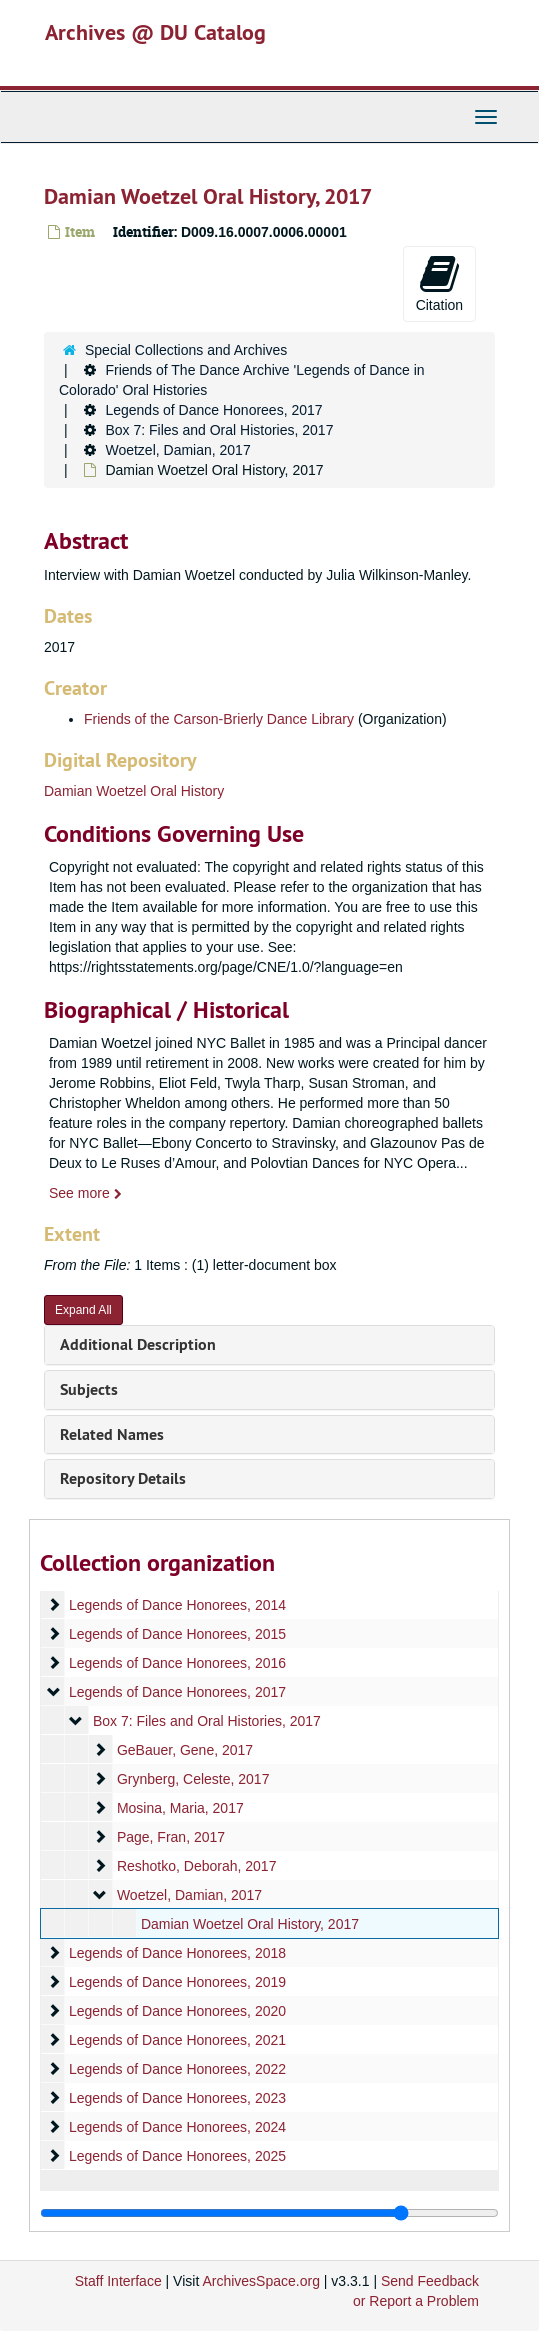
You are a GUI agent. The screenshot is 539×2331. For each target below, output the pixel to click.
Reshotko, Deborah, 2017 (197, 1866)
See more (85, 1193)
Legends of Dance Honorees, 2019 (177, 1982)
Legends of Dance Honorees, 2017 (213, 410)
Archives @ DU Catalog (155, 32)
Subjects (89, 1389)
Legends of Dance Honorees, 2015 (177, 1634)
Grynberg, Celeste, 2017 (193, 1779)
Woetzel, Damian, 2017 (177, 450)
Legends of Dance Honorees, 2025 (177, 2156)
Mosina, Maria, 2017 (180, 1808)
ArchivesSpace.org (261, 2281)
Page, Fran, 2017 (171, 1837)
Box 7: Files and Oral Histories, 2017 (219, 430)
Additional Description (138, 1344)
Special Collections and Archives (186, 350)
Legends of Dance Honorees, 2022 (177, 2069)
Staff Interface (118, 2281)
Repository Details (123, 1478)
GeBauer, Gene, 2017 (185, 1750)
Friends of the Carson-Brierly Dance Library (219, 719)
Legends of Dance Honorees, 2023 (177, 2098)
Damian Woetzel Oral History (134, 791)
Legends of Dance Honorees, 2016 (177, 1663)
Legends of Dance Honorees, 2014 (177, 1605)
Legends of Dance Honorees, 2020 (177, 2011)
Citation (439, 283)
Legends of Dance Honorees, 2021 (177, 2040)
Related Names (112, 1434)
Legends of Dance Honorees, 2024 (177, 2127)
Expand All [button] (83, 1310)
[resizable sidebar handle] (269, 2213)
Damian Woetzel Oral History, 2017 (250, 1924)
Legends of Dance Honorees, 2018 (177, 1953)
